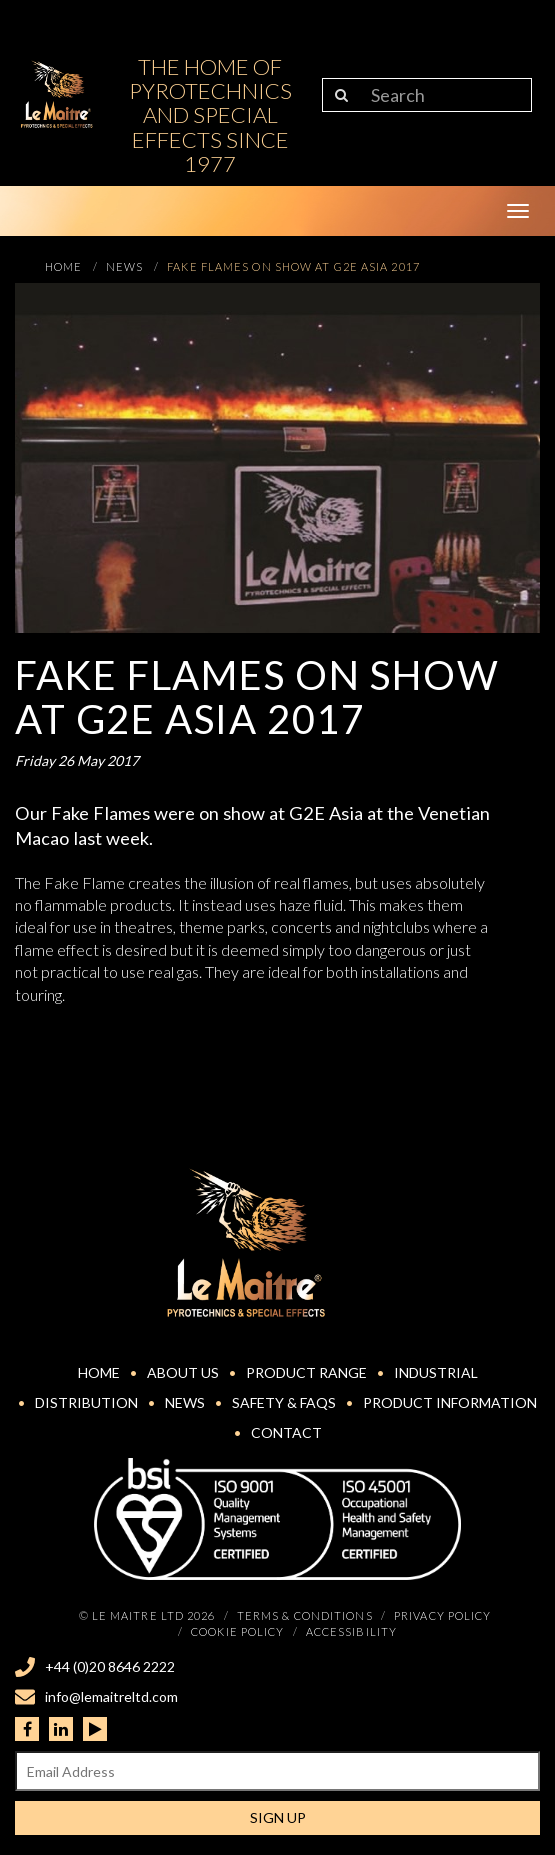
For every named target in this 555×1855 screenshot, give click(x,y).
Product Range (306, 1372)
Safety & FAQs (284, 1402)
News (185, 1402)
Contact (286, 1432)
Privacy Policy (442, 1615)
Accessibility (351, 1631)
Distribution (86, 1402)
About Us (183, 1372)
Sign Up (278, 1817)
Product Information (450, 1402)
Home (99, 1372)
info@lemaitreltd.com (111, 1696)
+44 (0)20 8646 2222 (110, 1666)
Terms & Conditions (305, 1615)
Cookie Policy (237, 1631)
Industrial (436, 1372)
